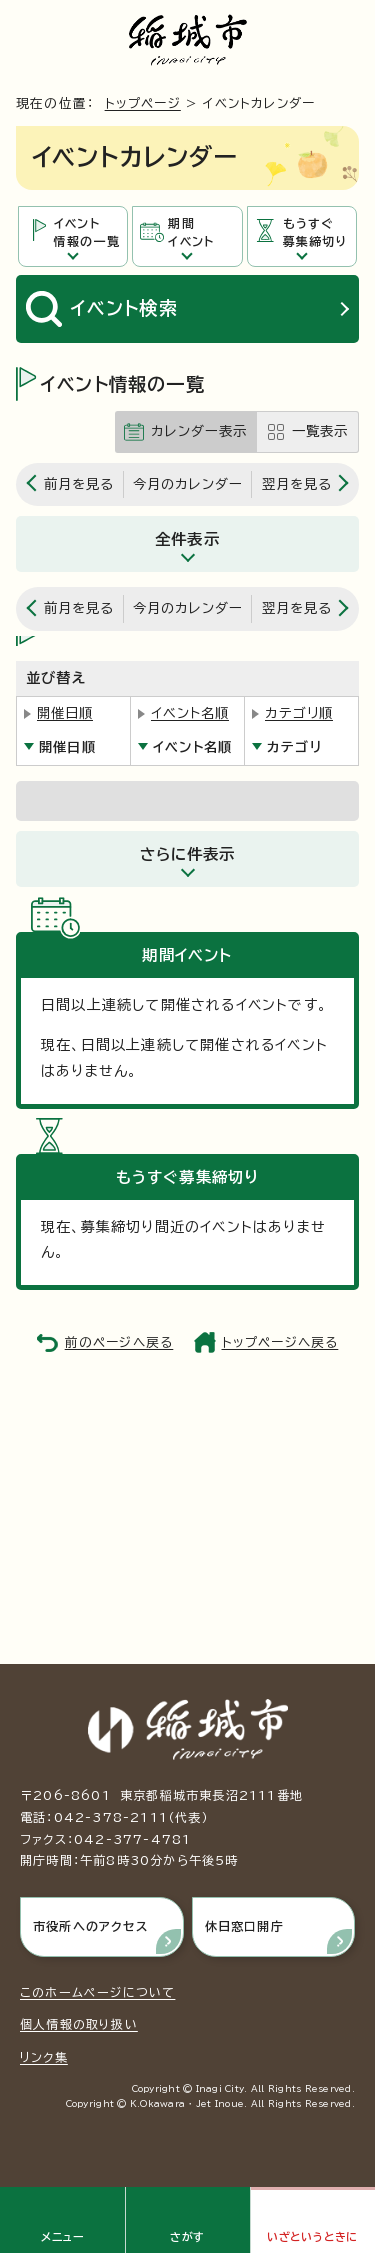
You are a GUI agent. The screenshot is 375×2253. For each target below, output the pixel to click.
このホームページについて (97, 1992)
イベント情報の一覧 (87, 232)
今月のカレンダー (188, 484)
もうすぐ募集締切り (315, 232)
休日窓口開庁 (244, 1926)
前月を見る (79, 484)
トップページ (143, 103)
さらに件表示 (188, 854)
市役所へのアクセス (90, 1926)
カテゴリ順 (299, 713)
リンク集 (44, 2057)
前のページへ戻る (119, 1342)
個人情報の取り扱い (79, 2024)
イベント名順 (190, 713)
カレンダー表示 (199, 431)
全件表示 (187, 539)
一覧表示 (320, 431)
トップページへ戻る (280, 1342)
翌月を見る (297, 484)
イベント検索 (124, 308)
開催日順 (65, 713)
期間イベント (191, 232)
